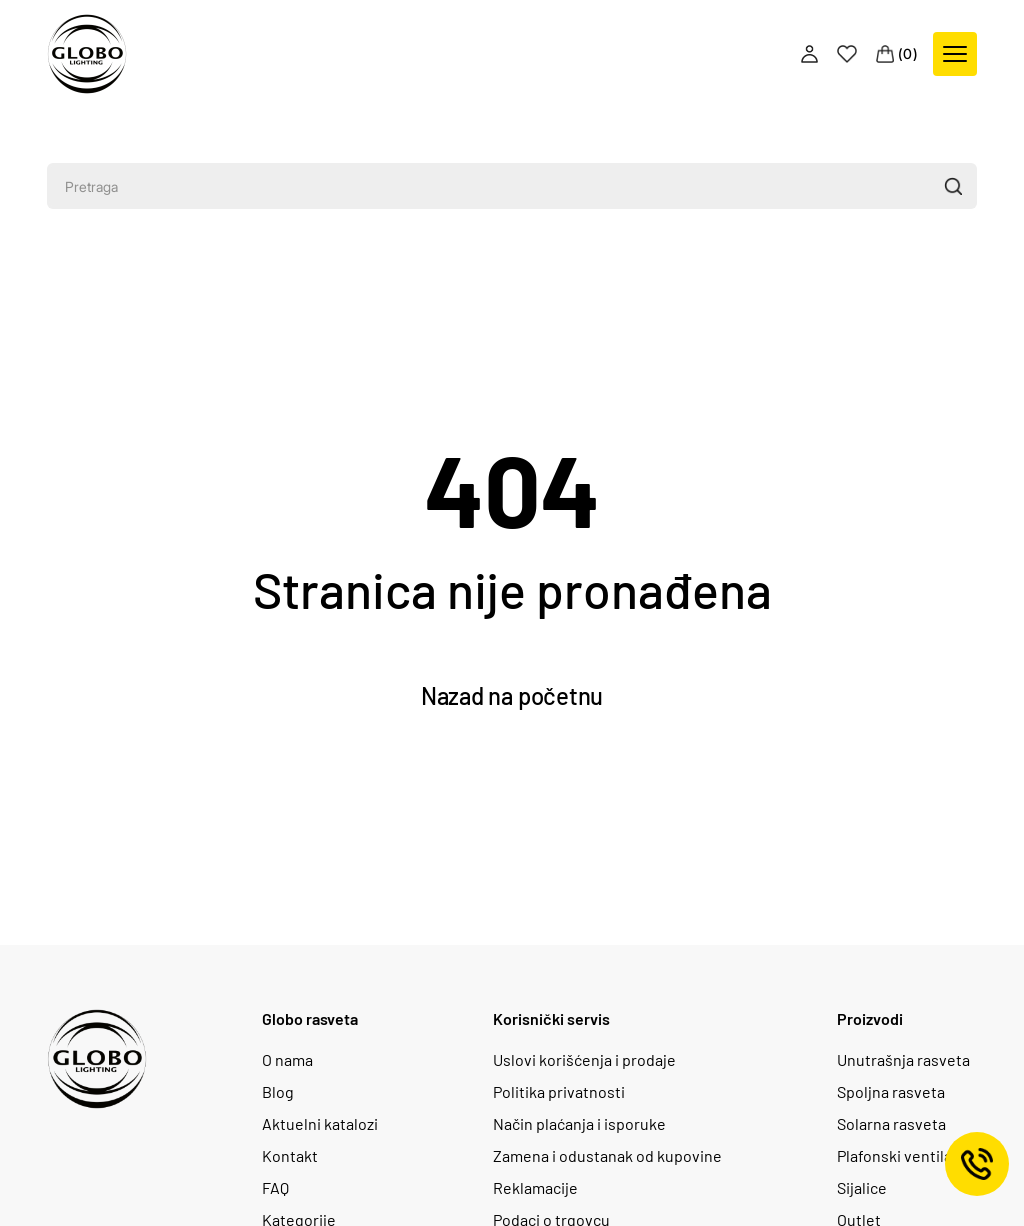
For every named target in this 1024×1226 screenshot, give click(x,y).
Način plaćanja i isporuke (579, 1124)
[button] (952, 186)
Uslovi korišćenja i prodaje (584, 1060)
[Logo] (87, 54)
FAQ (275, 1188)
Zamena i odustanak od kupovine (607, 1156)
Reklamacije (535, 1188)
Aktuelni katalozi (320, 1124)
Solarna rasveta (891, 1124)
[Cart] (897, 54)
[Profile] (811, 54)
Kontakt (290, 1156)
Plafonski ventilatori (907, 1156)
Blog (278, 1092)
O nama (287, 1060)
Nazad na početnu (512, 695)
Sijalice (862, 1188)
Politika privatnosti (559, 1092)
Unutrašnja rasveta (903, 1060)
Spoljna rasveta (891, 1092)
